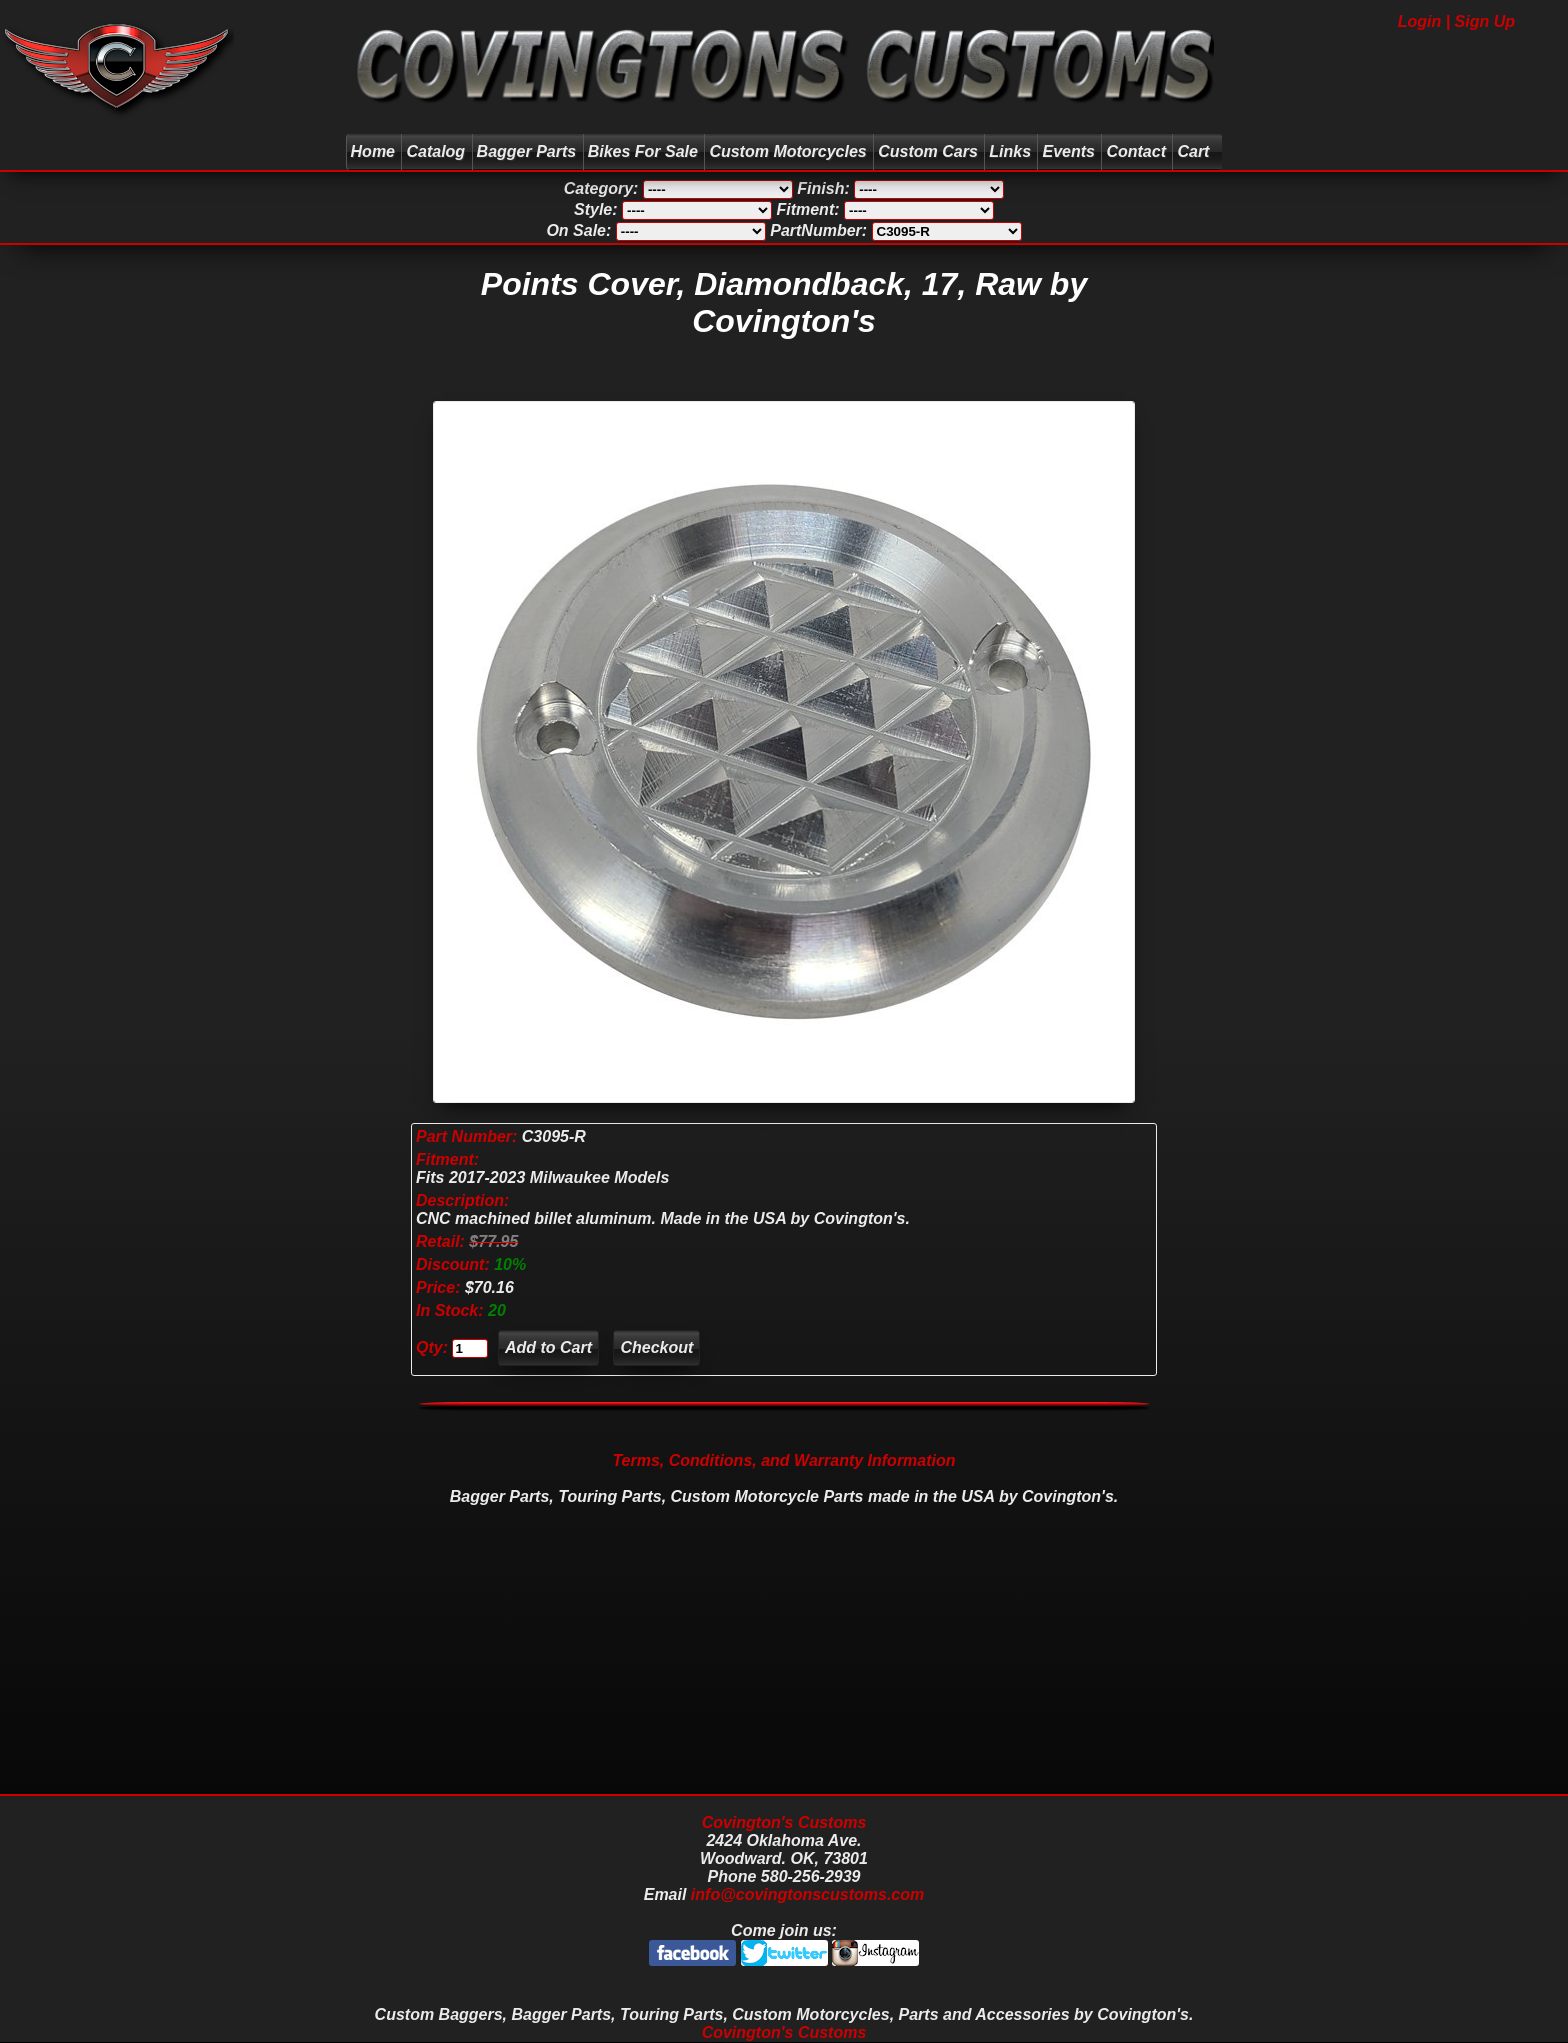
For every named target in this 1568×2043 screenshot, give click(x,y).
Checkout (656, 1347)
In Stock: (452, 1310)
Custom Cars (928, 151)
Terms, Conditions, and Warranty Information (783, 1460)
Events (1068, 151)
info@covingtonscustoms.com (807, 1894)
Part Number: (466, 1136)
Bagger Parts (527, 151)
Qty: (432, 1347)
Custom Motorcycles (787, 151)
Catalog (435, 151)
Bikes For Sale (643, 151)
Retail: (440, 1241)
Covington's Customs (784, 1822)
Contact (1136, 151)
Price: (438, 1287)
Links (1010, 151)
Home (373, 151)
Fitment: (447, 1159)
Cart (1195, 151)
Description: (462, 1200)
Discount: (455, 1264)
